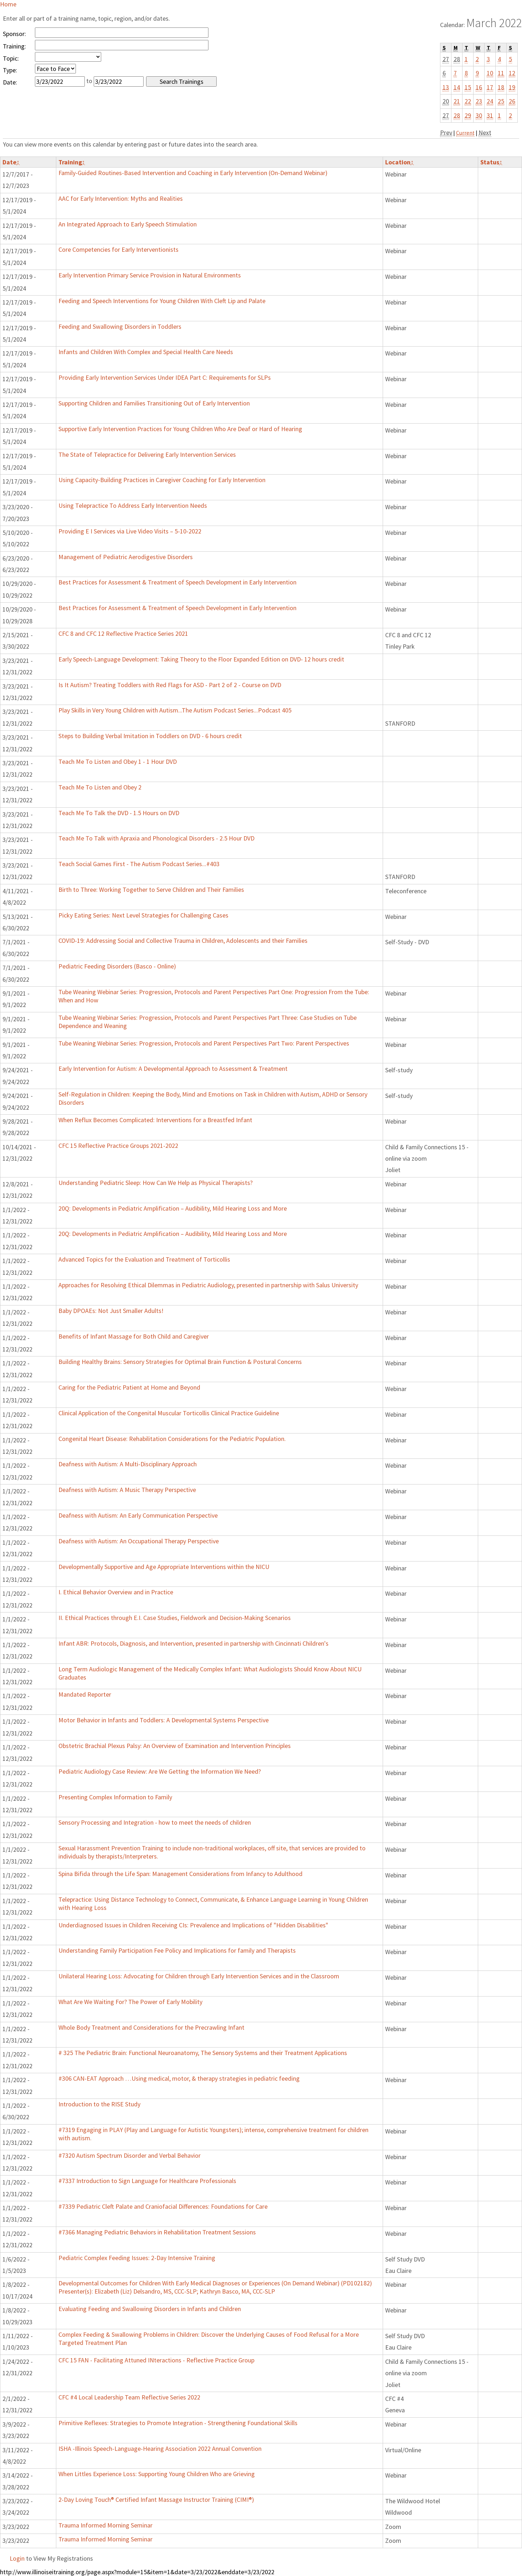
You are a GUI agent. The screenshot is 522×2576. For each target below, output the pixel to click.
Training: (14, 46)
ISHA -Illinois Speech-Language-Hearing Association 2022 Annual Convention (160, 2448)
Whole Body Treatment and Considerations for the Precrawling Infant (151, 2027)
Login (17, 2558)
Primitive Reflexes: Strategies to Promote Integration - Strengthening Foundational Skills (178, 2423)
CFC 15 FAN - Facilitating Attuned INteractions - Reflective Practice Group (156, 2360)
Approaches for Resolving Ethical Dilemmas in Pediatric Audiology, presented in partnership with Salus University (208, 1285)
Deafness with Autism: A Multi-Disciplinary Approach (127, 1464)
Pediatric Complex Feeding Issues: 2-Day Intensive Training (136, 2258)
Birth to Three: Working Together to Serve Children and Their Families (151, 889)
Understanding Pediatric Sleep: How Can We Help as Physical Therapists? (155, 1183)
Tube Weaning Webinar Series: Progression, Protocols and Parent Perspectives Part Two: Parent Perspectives (203, 1043)
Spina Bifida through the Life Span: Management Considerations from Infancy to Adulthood (180, 1874)
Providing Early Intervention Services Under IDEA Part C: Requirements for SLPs (164, 377)
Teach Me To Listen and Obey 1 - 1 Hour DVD (117, 761)
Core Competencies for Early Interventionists (118, 249)
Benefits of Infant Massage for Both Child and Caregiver (133, 1336)
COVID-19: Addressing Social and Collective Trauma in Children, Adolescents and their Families (182, 940)
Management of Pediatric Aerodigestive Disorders (125, 557)
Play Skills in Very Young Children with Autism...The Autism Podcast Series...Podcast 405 (174, 710)
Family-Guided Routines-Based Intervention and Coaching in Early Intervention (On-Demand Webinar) (192, 173)
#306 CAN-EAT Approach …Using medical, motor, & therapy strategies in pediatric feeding (179, 2078)
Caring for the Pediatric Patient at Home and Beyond (129, 1387)
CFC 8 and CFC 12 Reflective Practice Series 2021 (123, 633)
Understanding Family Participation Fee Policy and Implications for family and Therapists (177, 1950)
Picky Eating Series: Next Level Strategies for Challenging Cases (143, 915)
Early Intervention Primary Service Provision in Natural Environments (149, 275)
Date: (10, 82)
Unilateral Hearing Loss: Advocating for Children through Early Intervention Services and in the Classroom (198, 1976)
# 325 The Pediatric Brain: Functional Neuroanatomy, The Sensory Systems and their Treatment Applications (202, 2053)
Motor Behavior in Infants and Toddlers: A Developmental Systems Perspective (163, 1720)
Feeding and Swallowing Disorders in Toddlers (119, 326)
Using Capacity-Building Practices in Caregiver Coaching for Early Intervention (161, 480)
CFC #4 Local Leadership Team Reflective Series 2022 (129, 2397)
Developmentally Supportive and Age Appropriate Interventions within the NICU (163, 1567)
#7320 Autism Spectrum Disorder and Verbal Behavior (129, 2155)
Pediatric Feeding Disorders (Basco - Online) (117, 966)
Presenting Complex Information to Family (115, 1797)
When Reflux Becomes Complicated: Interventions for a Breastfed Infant (155, 1120)
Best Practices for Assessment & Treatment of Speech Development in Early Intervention (177, 582)
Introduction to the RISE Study (99, 2104)
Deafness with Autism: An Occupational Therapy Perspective (138, 1541)
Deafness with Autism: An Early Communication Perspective (138, 1515)
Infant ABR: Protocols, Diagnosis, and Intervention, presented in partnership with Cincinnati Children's (193, 1643)
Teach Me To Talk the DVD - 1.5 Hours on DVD (118, 813)
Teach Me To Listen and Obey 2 (99, 787)
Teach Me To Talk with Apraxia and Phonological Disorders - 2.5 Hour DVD (156, 838)
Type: (10, 70)
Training (71, 162)
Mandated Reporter (84, 1694)
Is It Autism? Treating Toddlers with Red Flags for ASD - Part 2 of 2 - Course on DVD (169, 685)
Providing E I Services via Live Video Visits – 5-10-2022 (129, 531)
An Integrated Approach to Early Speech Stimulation (127, 224)
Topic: (11, 58)
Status (491, 162)
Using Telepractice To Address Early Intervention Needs (132, 505)
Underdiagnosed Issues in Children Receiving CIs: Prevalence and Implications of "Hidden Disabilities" (193, 1925)
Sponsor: (14, 34)
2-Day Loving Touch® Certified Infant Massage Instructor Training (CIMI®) (156, 2499)
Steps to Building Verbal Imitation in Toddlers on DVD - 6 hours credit (150, 736)
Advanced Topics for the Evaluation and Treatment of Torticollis (144, 1259)
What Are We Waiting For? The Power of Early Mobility (130, 2002)
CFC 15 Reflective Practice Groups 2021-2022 (118, 1145)
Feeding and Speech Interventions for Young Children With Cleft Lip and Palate (161, 301)
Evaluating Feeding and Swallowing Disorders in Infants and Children (149, 2309)
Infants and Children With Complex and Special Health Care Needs (145, 352)
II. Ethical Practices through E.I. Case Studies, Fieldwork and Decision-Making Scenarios (174, 1618)
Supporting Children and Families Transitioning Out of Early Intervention (154, 403)
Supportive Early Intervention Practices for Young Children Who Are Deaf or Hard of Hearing (180, 429)
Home (8, 4)
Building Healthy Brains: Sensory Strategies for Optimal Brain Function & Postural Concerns (180, 1362)
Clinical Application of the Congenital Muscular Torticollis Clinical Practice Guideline (168, 1413)
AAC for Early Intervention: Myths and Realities (120, 198)
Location (399, 162)
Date (11, 162)
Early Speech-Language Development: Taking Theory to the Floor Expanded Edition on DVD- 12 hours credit (201, 659)
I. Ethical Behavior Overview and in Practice (115, 1592)
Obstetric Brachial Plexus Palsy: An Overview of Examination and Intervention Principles (174, 1746)
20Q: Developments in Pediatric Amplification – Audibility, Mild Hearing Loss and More (172, 1208)
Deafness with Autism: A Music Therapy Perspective (127, 1490)
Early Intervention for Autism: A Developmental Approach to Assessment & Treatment (173, 1068)
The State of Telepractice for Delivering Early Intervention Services (147, 454)
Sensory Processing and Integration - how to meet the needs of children (154, 1822)
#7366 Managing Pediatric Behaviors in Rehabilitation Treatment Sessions (157, 2232)
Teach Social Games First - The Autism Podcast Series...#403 (138, 864)
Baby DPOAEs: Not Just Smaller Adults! (111, 1311)
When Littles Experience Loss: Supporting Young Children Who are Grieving (156, 2474)
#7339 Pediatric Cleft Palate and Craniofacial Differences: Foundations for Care (163, 2206)
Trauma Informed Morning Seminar (105, 2525)
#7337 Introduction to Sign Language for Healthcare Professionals (147, 2181)
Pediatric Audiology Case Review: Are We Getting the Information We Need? (159, 1771)
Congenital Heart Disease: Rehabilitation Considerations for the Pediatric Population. (172, 1439)
